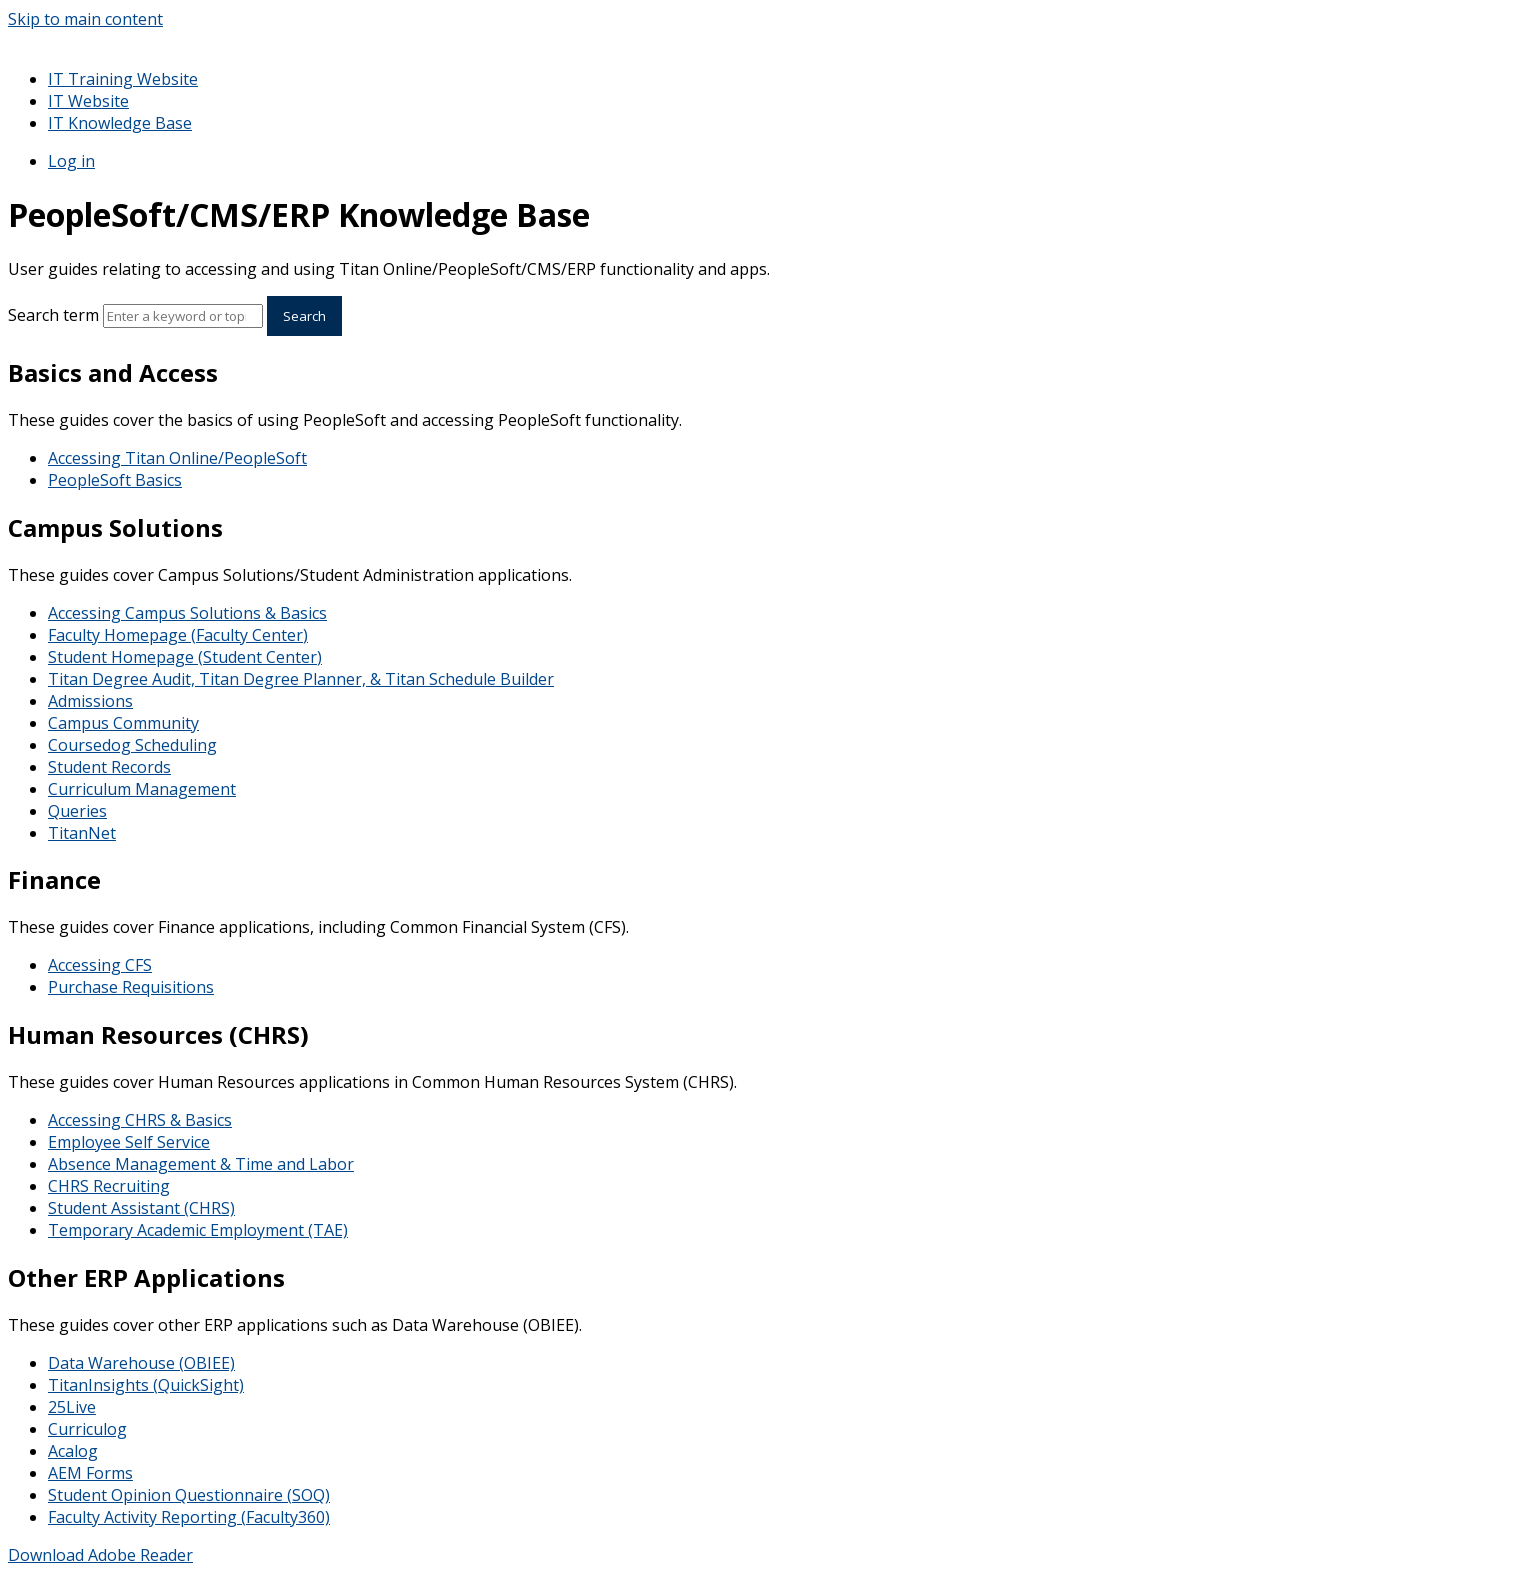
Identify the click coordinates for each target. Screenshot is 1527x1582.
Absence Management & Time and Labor (201, 1164)
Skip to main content (85, 19)
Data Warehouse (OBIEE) (141, 1363)
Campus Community (123, 723)
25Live (72, 1407)
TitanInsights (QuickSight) (146, 1385)
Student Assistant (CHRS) (141, 1208)
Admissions (90, 701)
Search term (53, 315)
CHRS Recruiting (109, 1186)
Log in (71, 161)
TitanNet (82, 833)
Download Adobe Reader (100, 1555)
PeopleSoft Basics (115, 480)
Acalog (73, 1451)
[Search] (183, 316)
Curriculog (87, 1429)
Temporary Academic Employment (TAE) (198, 1230)
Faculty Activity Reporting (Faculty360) (189, 1517)
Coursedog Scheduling (132, 745)
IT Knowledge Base (120, 123)
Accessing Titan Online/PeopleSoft (177, 458)
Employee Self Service (129, 1142)
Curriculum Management (142, 789)
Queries (77, 811)
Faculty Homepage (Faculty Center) (178, 635)
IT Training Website (123, 79)
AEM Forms (90, 1473)
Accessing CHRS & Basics (140, 1120)
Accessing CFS (100, 965)
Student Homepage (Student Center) (185, 657)
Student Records (109, 767)
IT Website (88, 101)
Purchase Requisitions (131, 987)
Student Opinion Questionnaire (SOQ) (189, 1495)
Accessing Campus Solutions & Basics (187, 613)
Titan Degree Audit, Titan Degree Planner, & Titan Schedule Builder (301, 679)
